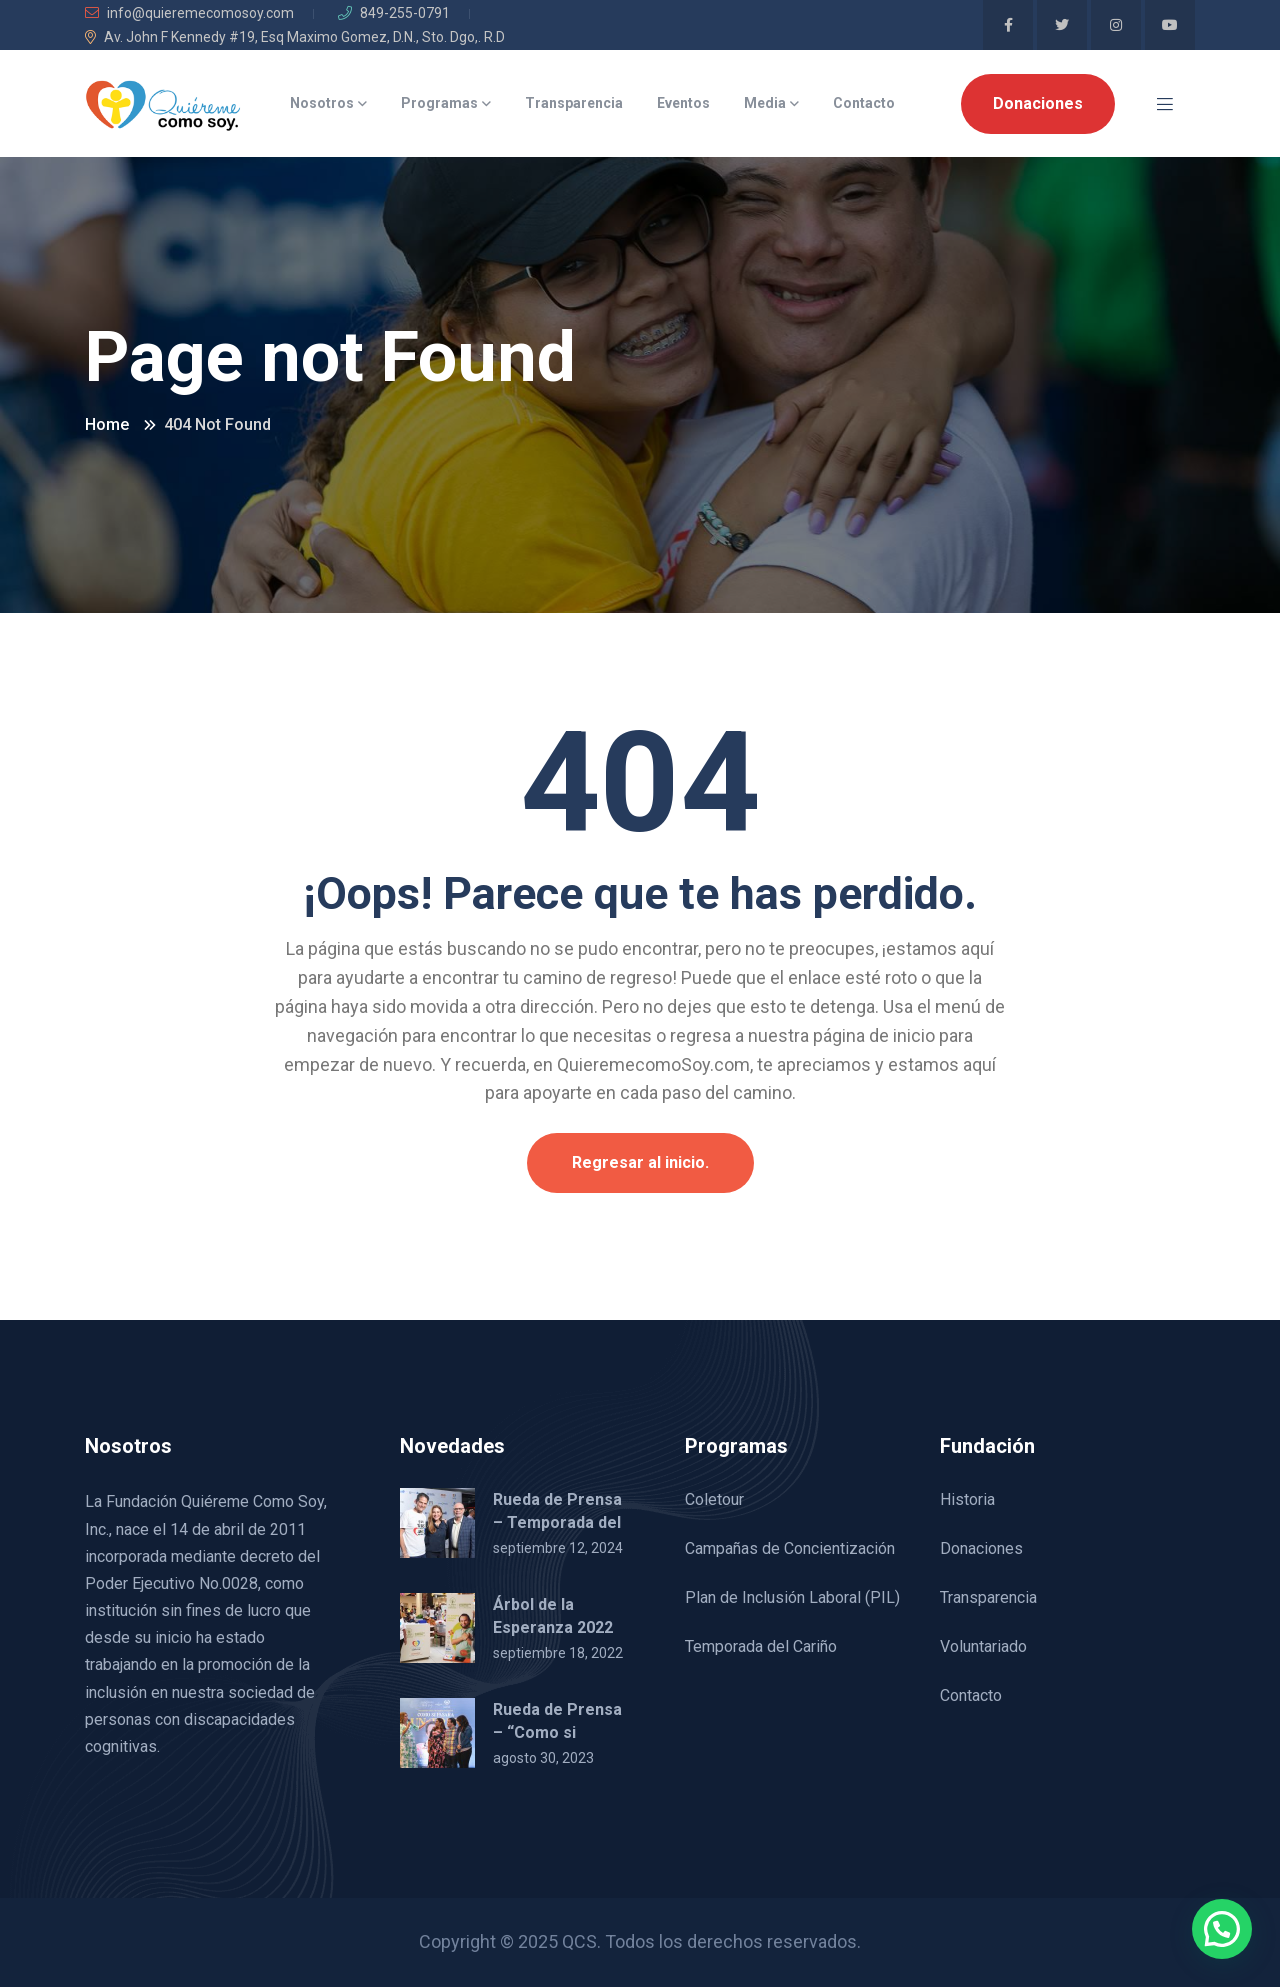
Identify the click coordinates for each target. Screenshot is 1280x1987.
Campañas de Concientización (790, 1548)
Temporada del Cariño (761, 1646)
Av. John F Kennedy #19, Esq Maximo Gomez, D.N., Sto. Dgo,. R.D (295, 37)
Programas (439, 103)
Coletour (714, 1499)
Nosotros (322, 103)
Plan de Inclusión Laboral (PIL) (792, 1597)
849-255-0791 (394, 13)
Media (765, 103)
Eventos (683, 103)
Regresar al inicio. (640, 1162)
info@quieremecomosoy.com (189, 13)
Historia (967, 1499)
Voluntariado (983, 1646)
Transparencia (574, 103)
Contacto (864, 103)
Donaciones (1038, 103)
